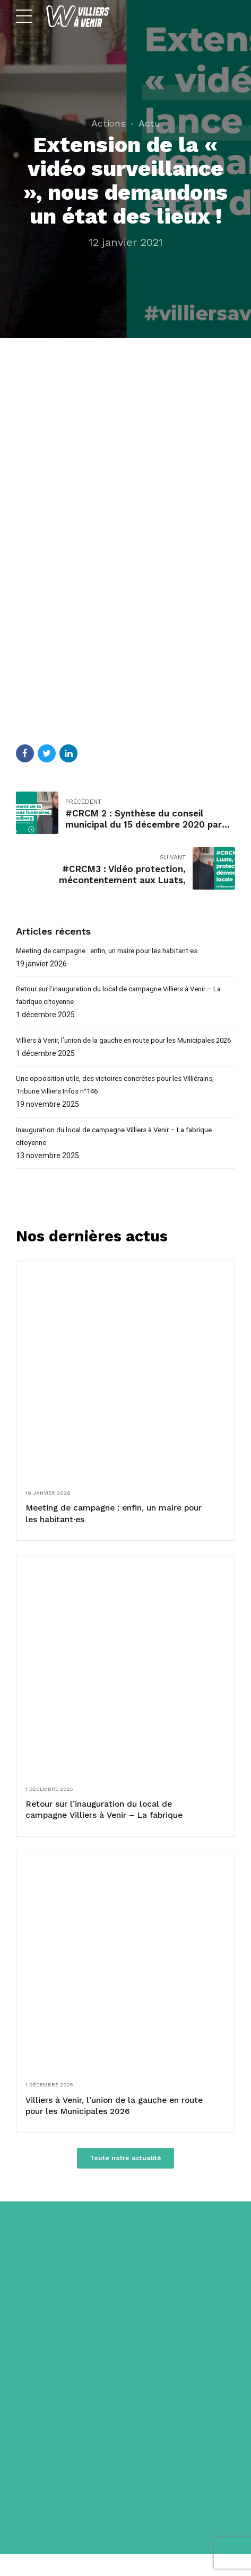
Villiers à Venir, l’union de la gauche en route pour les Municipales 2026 (123, 1049)
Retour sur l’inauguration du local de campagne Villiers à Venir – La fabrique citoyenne (122, 997)
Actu (149, 123)
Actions (108, 123)
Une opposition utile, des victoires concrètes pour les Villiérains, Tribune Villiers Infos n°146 (120, 1101)
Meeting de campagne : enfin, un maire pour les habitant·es (114, 951)
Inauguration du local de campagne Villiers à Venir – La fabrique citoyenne (122, 1154)
